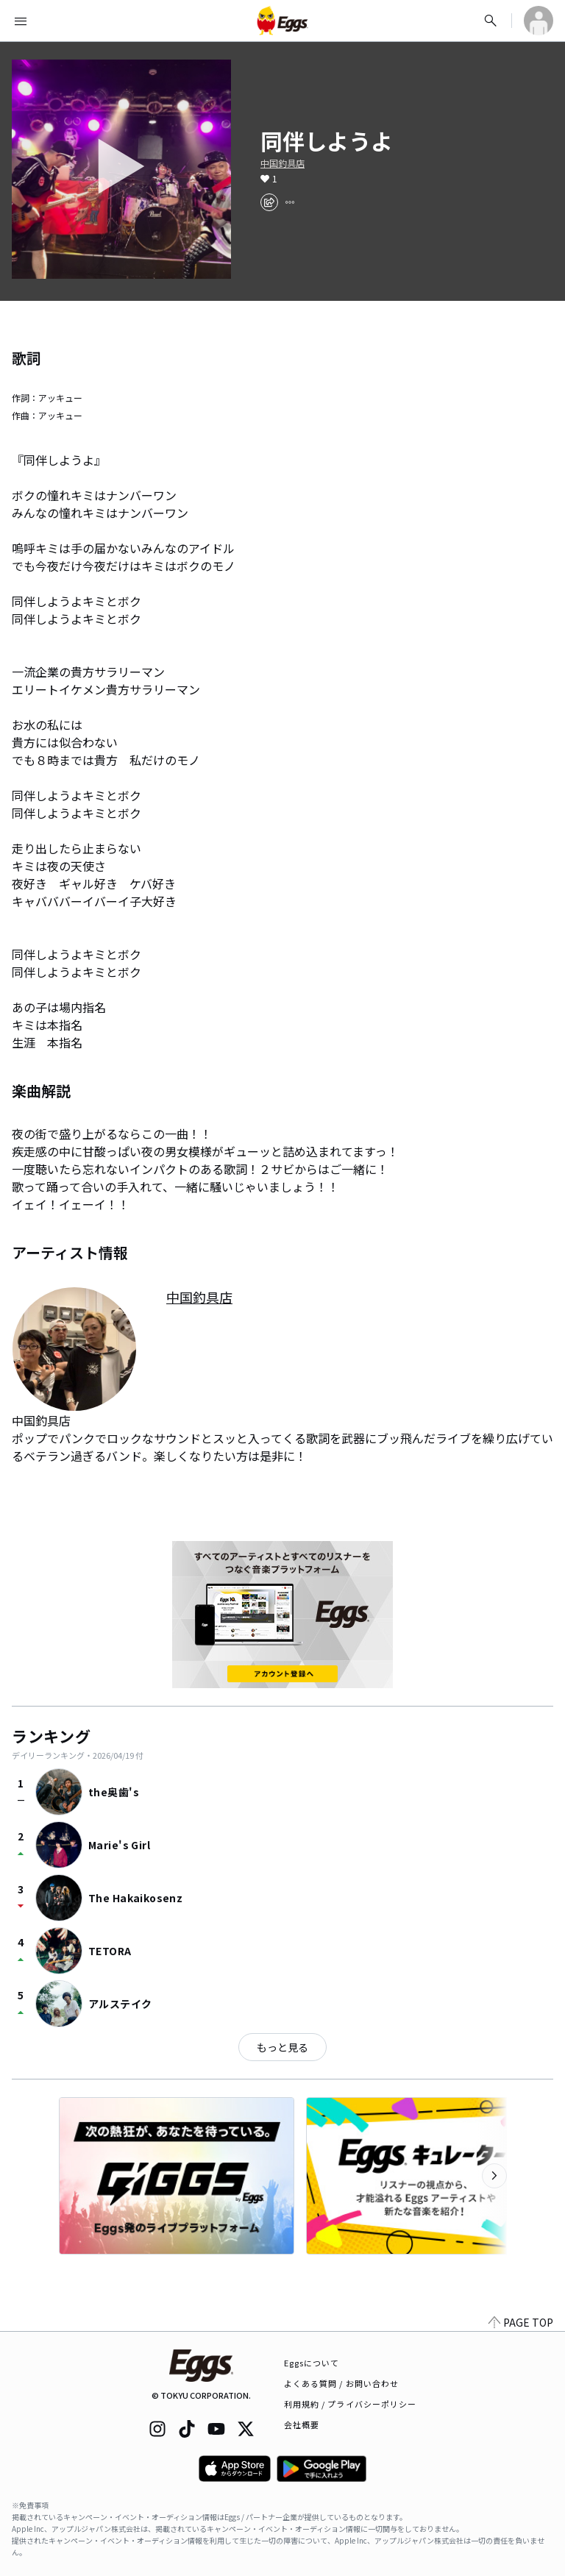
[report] (290, 202)
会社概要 (301, 2424)
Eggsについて (312, 2363)
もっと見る (282, 2047)
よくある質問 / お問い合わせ (341, 2383)
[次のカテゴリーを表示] (494, 2175)
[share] (269, 202)
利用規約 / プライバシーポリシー (350, 2404)
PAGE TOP (520, 2322)
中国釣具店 (282, 163)
